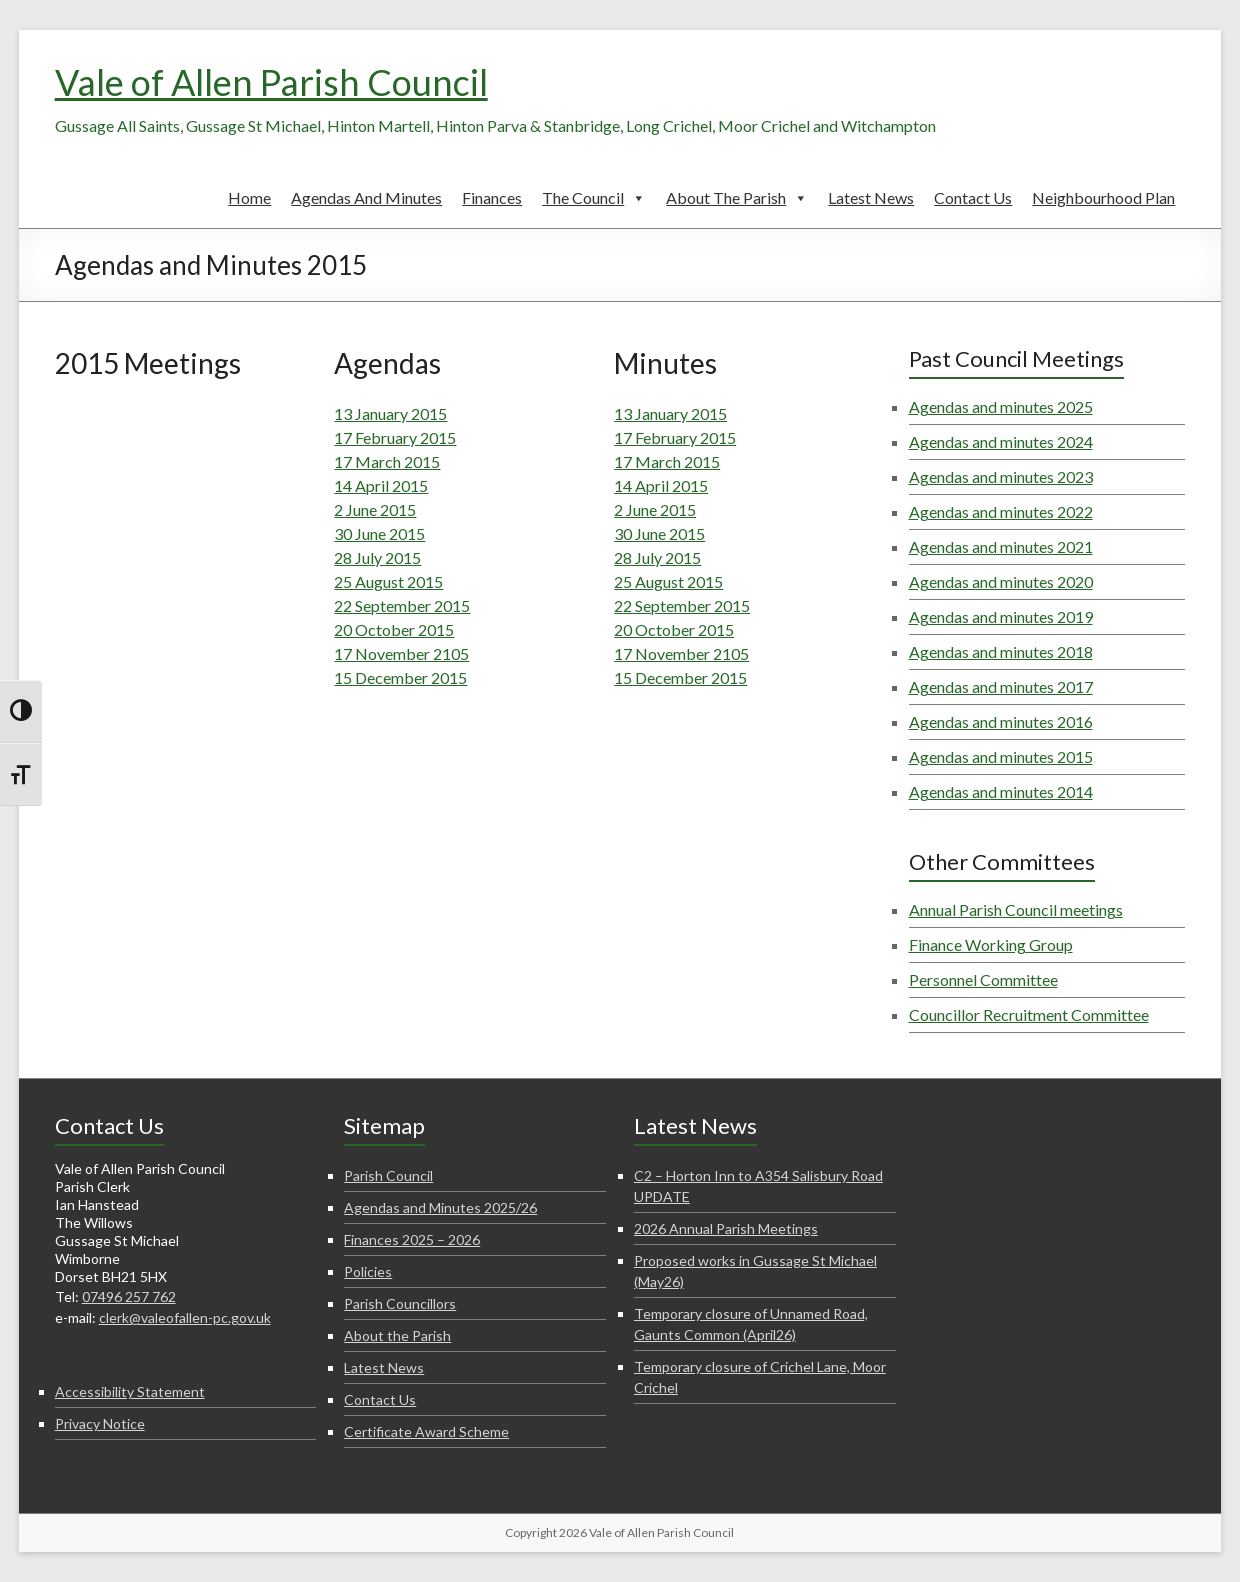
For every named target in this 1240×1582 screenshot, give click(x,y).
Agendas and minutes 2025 (1001, 406)
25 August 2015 (388, 581)
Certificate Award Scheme (426, 1431)
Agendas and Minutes (366, 197)
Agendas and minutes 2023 (1001, 476)
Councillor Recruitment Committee (1029, 1014)
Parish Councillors (400, 1303)
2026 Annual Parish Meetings (726, 1228)
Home (249, 197)
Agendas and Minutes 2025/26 (440, 1207)
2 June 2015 (375, 509)
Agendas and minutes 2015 (1001, 756)
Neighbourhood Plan (1103, 197)
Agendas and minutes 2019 (1001, 616)
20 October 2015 (394, 629)
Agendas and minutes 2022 (1001, 511)
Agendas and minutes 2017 (1001, 686)
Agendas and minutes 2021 (1001, 546)
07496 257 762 (129, 1296)
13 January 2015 (390, 413)
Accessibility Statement (130, 1391)
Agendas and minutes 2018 (1001, 651)
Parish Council (388, 1175)
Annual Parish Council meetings (1016, 909)
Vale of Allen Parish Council (271, 82)
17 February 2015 (395, 437)
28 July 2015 (377, 557)
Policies (368, 1271)
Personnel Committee (983, 979)
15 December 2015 (400, 677)
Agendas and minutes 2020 (1001, 581)
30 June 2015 (379, 533)
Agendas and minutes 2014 (1001, 791)
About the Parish (737, 197)
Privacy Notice (100, 1423)
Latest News (871, 197)
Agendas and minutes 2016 (1001, 721)
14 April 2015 (381, 485)
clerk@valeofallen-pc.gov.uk (185, 1317)
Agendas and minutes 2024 (1001, 441)
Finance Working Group (991, 944)
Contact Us (973, 197)
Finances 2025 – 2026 (412, 1239)
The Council (594, 197)
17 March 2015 (387, 461)
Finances (492, 197)
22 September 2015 (402, 605)
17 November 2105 (401, 653)
